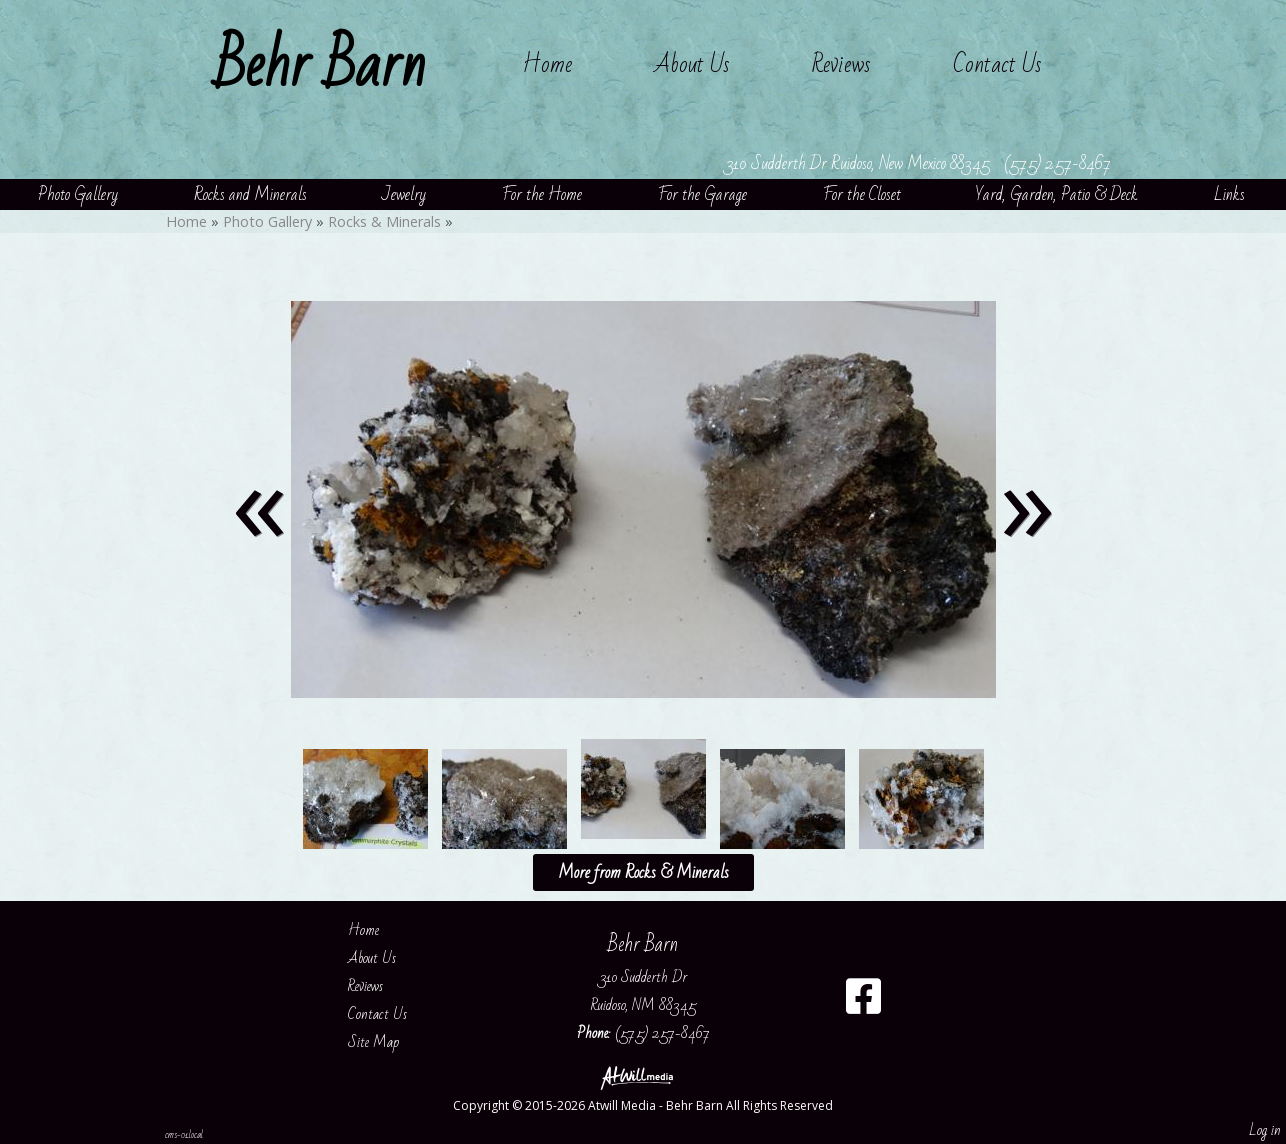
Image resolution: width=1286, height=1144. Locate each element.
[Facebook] (863, 1003)
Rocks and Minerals (250, 194)
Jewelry (404, 194)
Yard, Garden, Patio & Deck (1057, 194)
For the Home (542, 194)
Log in (1265, 1130)
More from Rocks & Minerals (643, 872)
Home (547, 64)
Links (1229, 194)
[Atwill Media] (643, 1076)
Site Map (388, 1042)
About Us (692, 64)
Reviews (841, 64)
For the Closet (862, 194)
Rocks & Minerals (384, 221)
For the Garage (702, 194)
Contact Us (997, 64)
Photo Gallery (78, 194)
